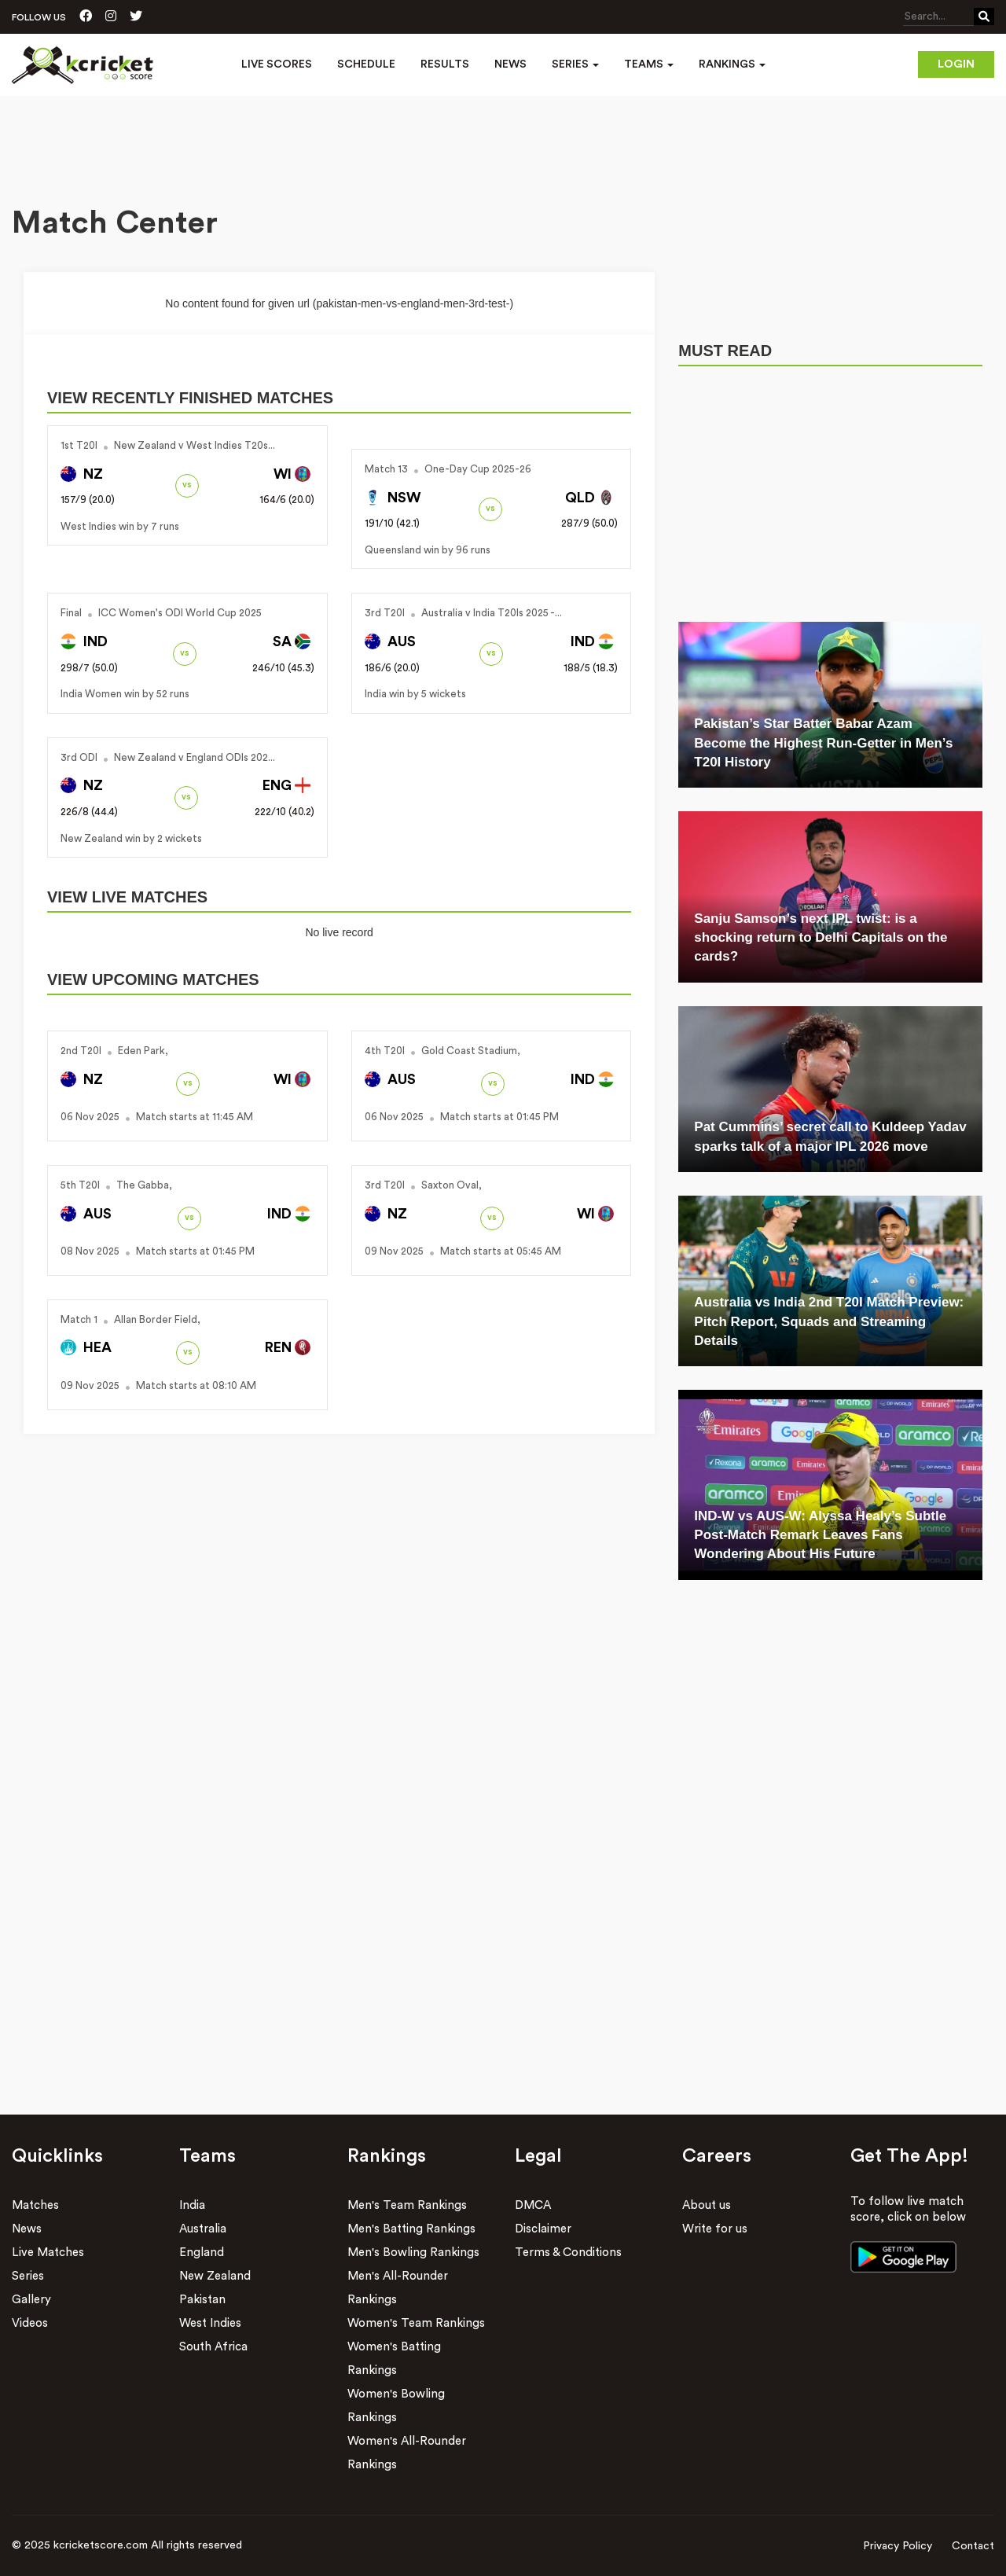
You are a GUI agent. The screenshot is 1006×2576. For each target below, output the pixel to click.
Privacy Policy (897, 2546)
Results (444, 64)
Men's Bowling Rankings (413, 2252)
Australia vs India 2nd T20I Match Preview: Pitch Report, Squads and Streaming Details (829, 1321)
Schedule (366, 64)
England (201, 2252)
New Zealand (215, 2276)
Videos (30, 2323)
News (510, 64)
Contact (973, 2546)
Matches (35, 2205)
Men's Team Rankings (407, 2205)
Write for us (714, 2229)
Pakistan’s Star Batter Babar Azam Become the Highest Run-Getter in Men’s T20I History (823, 743)
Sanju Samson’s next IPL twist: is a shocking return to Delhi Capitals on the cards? (820, 938)
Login (956, 64)
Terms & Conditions (568, 2252)
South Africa (213, 2347)
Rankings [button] (732, 64)
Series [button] (575, 64)
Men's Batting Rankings (411, 2229)
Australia (202, 2229)
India (192, 2205)
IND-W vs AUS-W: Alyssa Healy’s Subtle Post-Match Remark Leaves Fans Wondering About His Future (820, 1535)
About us (706, 2205)
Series (28, 2276)
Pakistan (202, 2300)
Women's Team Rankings (416, 2323)
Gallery (31, 2300)
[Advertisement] (503, 139)
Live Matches (48, 2252)
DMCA (533, 2205)
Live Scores (276, 64)
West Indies (210, 2323)
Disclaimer (543, 2229)
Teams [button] (649, 64)
